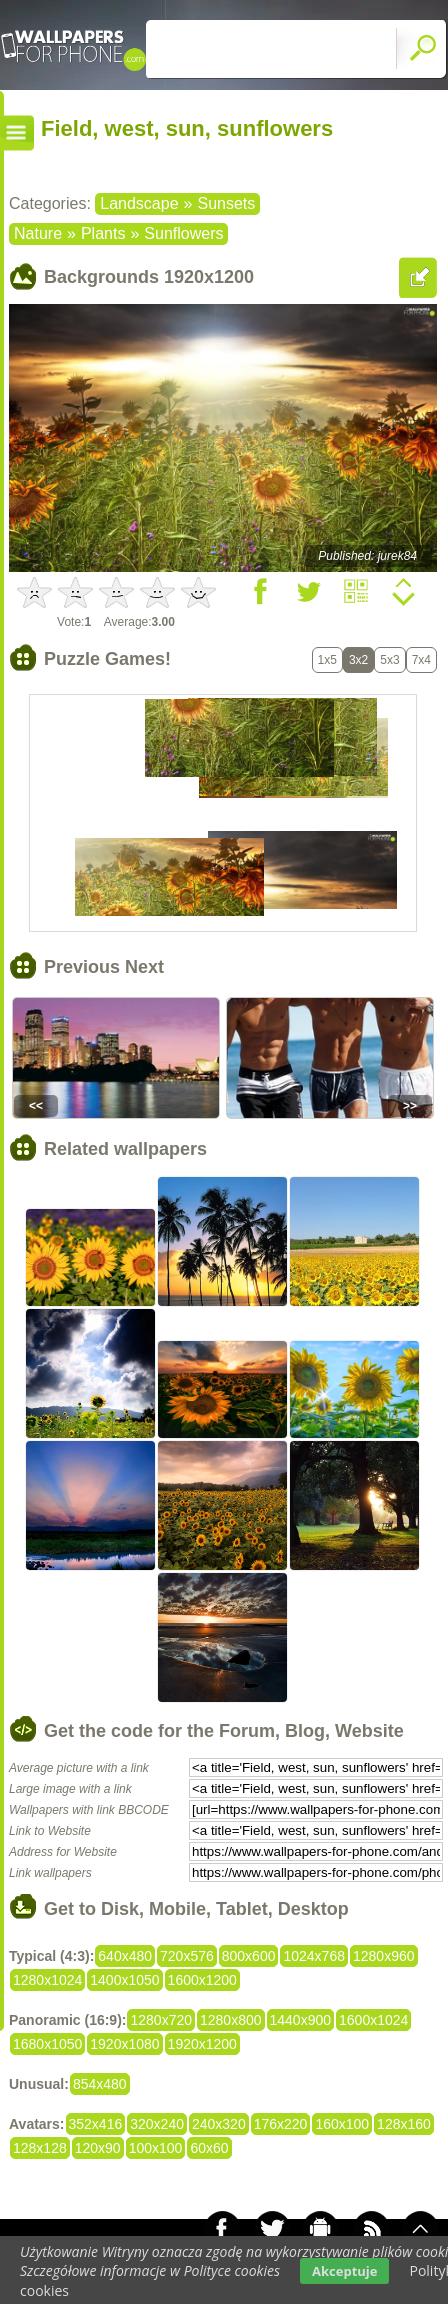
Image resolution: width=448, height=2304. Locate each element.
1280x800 (231, 2020)
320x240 (157, 2124)
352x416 (96, 2124)
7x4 (421, 660)
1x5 (327, 660)
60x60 (209, 2148)
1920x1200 (202, 2044)
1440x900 (301, 2020)
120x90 (98, 2148)
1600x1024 (373, 2020)
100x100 (156, 2148)
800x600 (249, 1956)
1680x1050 (47, 2044)
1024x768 (314, 1956)
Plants (103, 233)
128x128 (40, 2148)
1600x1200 (202, 1980)
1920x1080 (124, 2044)
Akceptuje (344, 2271)
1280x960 (384, 1956)
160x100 (342, 2124)
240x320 (219, 2124)
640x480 (125, 1956)
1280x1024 (47, 1980)
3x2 (358, 660)
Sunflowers (183, 233)
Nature (38, 233)
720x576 (187, 1956)
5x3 (389, 660)
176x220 (281, 2124)
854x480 (100, 2084)
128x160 (404, 2124)
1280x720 (161, 2020)
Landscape (139, 203)
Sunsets (226, 203)
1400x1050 (124, 1980)
